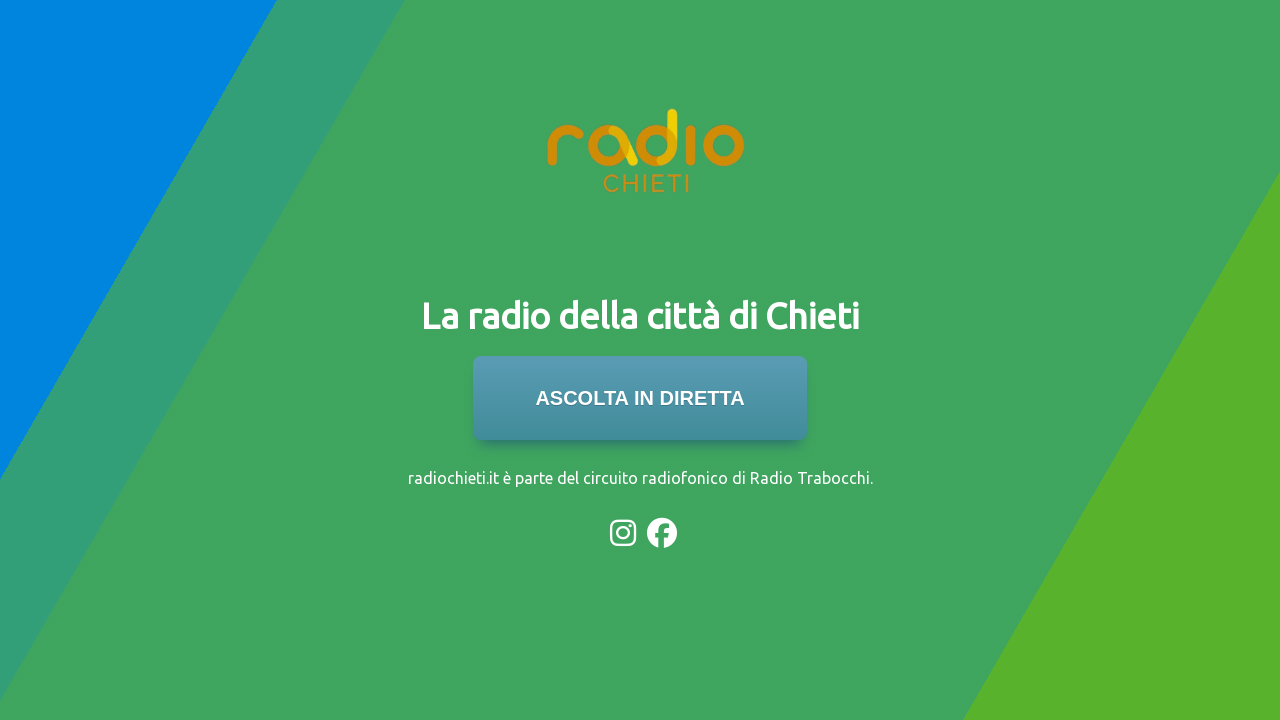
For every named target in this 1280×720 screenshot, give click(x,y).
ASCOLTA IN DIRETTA (639, 398)
